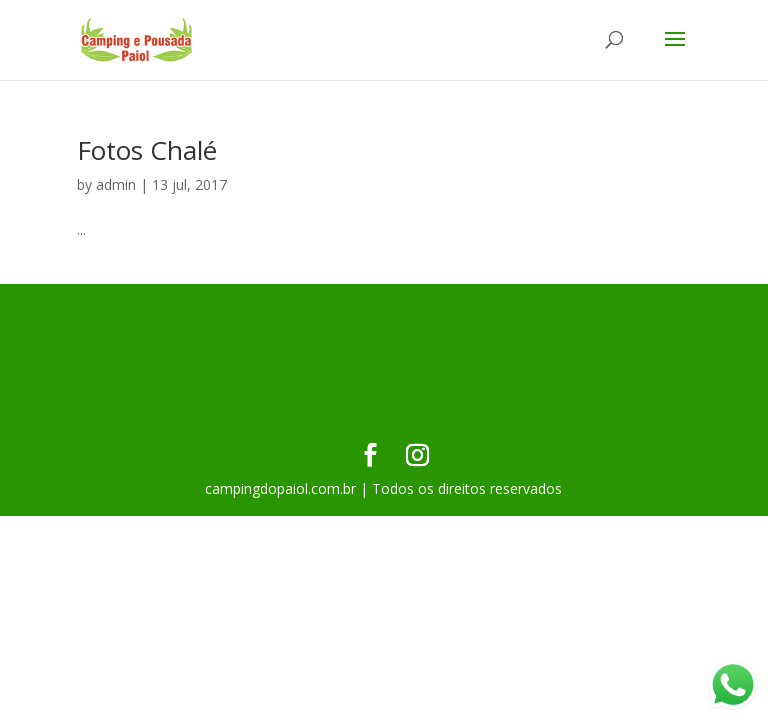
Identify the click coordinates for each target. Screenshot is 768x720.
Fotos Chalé (147, 150)
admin (116, 184)
